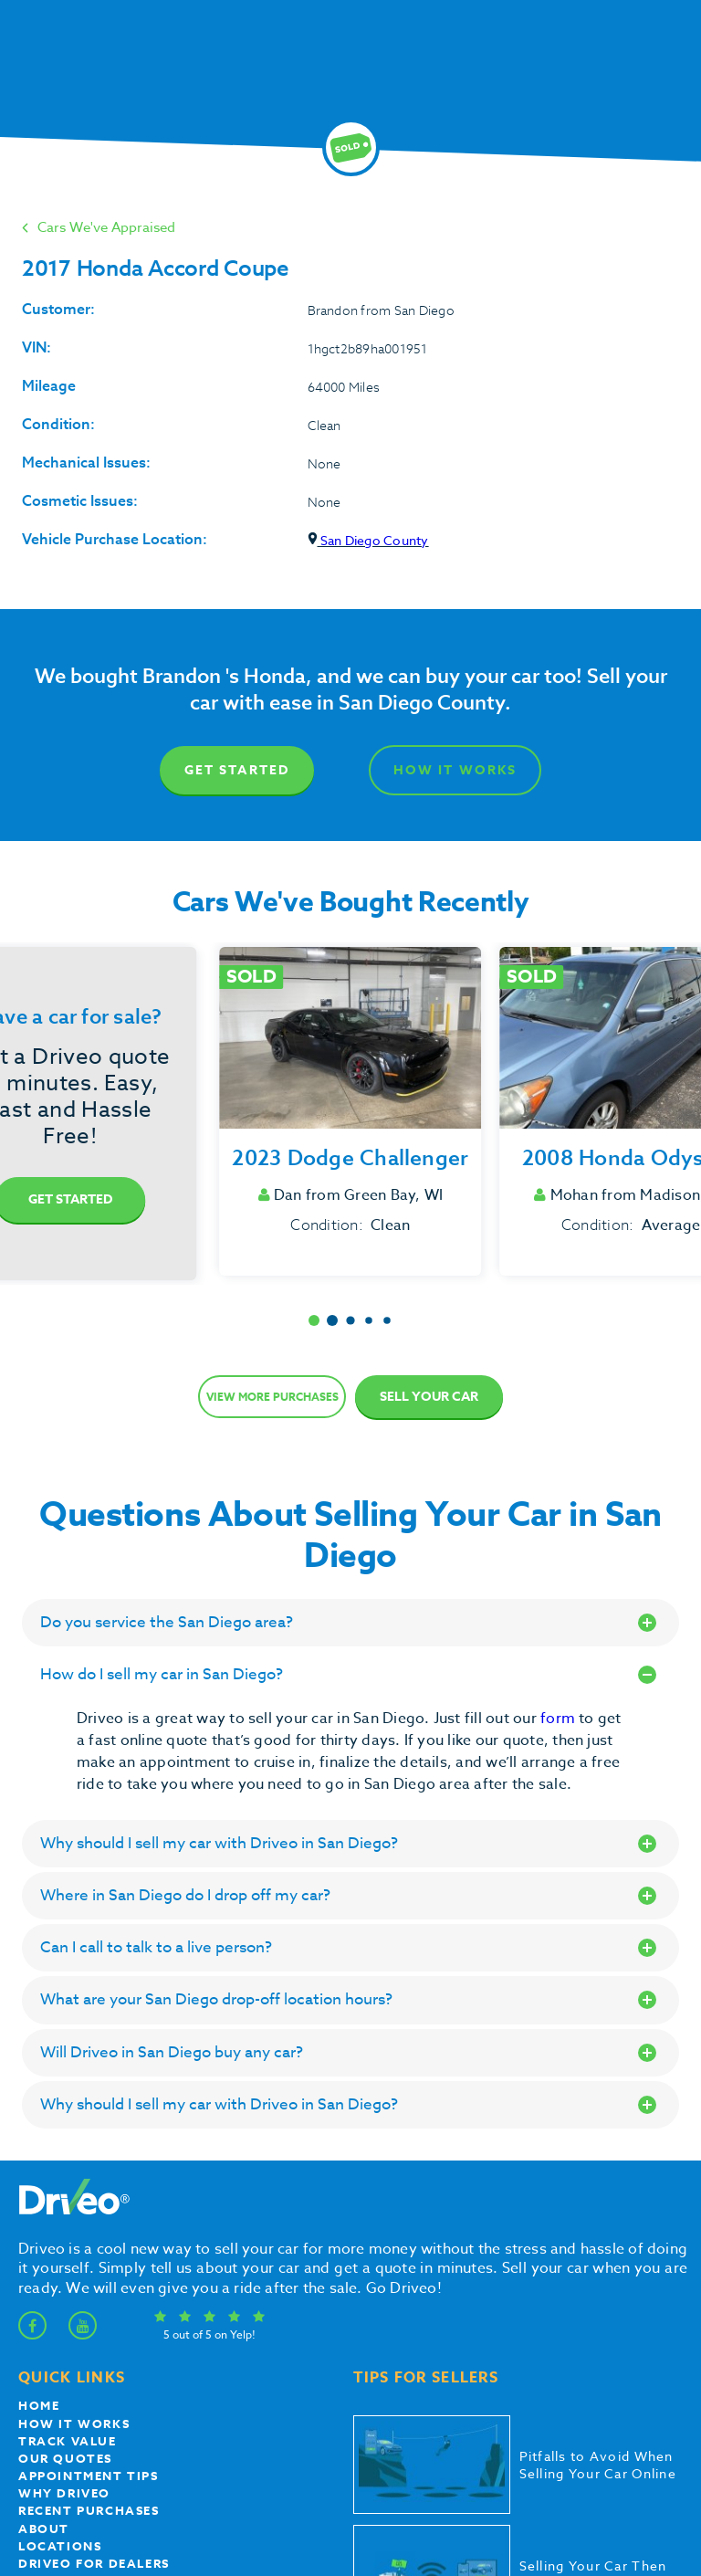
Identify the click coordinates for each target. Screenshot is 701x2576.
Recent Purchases (89, 2510)
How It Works (455, 770)
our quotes (65, 2458)
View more (272, 1396)
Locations (59, 2546)
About (43, 2528)
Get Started (236, 770)
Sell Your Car (429, 1396)
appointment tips (88, 2475)
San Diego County (368, 540)
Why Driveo (64, 2493)
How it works (74, 2423)
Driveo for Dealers (94, 2563)
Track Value (67, 2441)
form (559, 1719)
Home (38, 2405)
